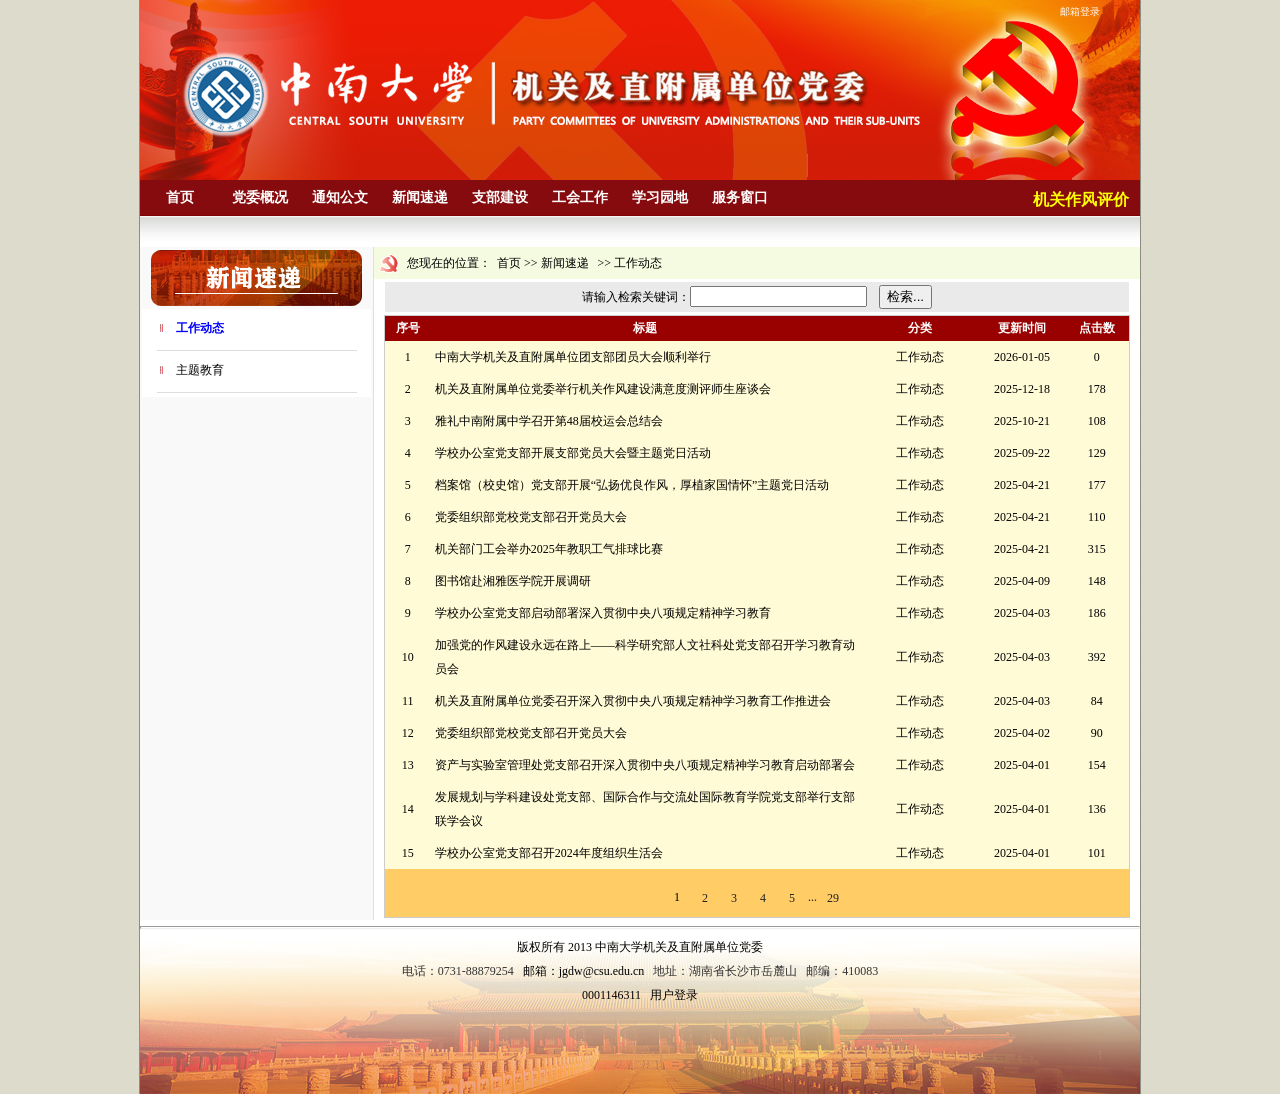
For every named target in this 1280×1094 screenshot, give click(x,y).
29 (833, 898)
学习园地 (660, 197)
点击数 (1097, 328)
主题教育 (200, 370)
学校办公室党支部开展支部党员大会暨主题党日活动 (573, 453)
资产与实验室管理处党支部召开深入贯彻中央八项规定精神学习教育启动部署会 (645, 765)
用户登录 (674, 995)
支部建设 (500, 197)
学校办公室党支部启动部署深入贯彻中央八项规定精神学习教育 (603, 613)
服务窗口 (740, 197)
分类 (920, 328)
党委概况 (260, 197)
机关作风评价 (1081, 199)
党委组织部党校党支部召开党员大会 (531, 517)
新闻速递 (420, 197)
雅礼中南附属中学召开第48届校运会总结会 (549, 421)
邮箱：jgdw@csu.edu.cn (584, 971)
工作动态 (200, 328)
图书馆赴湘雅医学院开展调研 (513, 581)
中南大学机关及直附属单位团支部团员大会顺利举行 (573, 357)
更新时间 (1022, 328)
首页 (180, 197)
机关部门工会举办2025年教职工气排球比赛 (549, 549)
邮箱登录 (1080, 11)
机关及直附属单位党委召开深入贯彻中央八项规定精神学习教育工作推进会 (633, 701)
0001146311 (611, 995)
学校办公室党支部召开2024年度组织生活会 (549, 853)
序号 (408, 328)
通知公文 (340, 197)
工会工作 (580, 197)
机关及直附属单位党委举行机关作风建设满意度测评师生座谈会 (603, 389)
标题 (645, 328)
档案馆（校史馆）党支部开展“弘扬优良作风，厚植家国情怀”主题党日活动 (632, 485)
